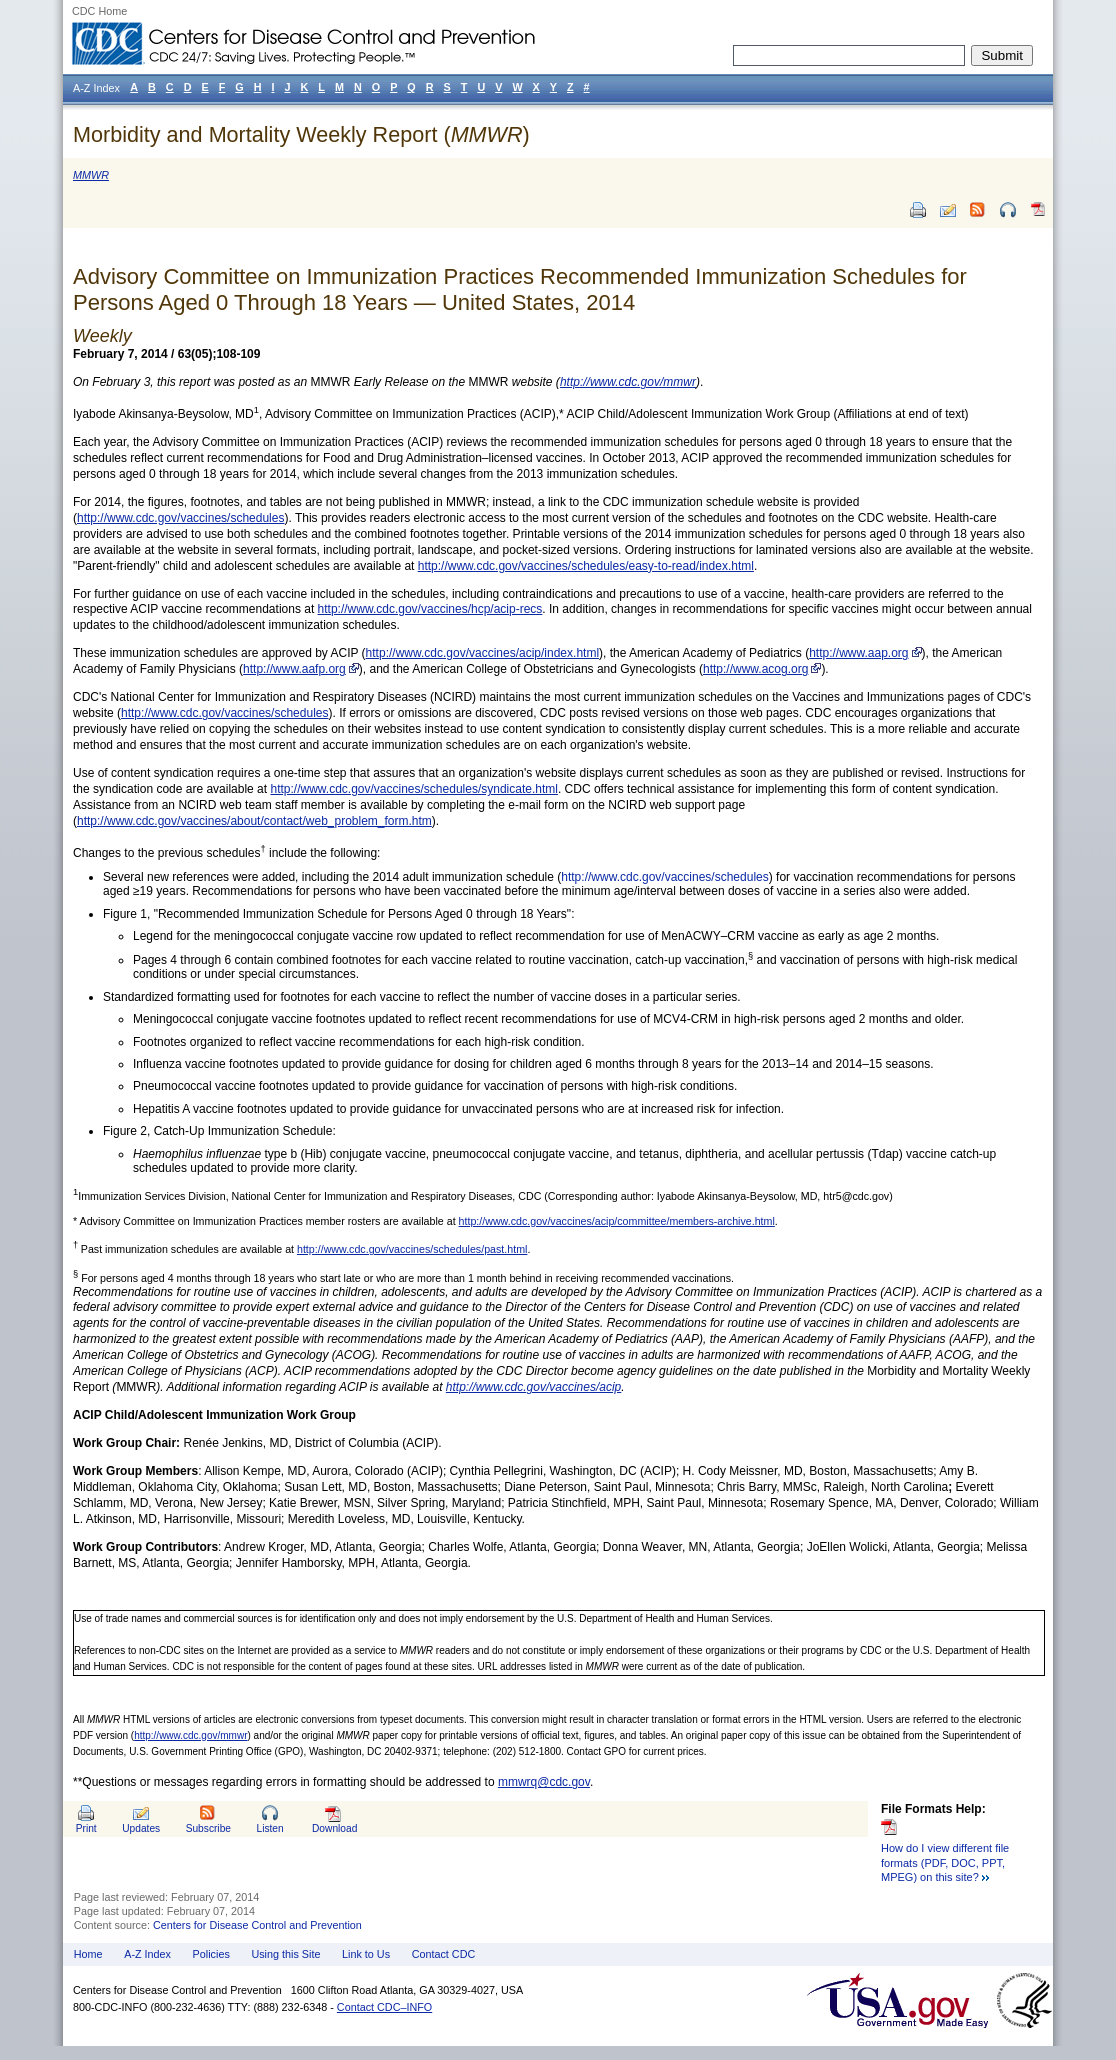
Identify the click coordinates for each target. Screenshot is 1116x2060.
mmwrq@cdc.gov (544, 1782)
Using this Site (285, 1954)
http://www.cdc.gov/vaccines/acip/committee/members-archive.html (617, 1221)
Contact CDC (444, 1954)
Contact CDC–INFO (384, 2007)
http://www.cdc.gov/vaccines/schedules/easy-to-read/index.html (586, 566)
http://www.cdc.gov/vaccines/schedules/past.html (412, 1249)
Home (88, 1954)
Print (86, 1828)
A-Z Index (147, 1954)
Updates (141, 1828)
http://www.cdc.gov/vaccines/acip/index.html (482, 653)
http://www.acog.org (755, 669)
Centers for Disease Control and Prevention (257, 1925)
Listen (269, 1828)
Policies (211, 1954)
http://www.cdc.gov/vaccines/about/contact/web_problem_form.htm (254, 821)
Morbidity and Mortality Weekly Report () (301, 134)
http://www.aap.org (858, 653)
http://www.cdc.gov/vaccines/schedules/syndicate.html (413, 789)
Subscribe (208, 1828)
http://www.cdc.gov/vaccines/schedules (180, 518)
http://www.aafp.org (294, 669)
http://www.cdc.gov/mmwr (190, 1735)
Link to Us (366, 1954)
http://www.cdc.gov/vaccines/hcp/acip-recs (430, 609)
